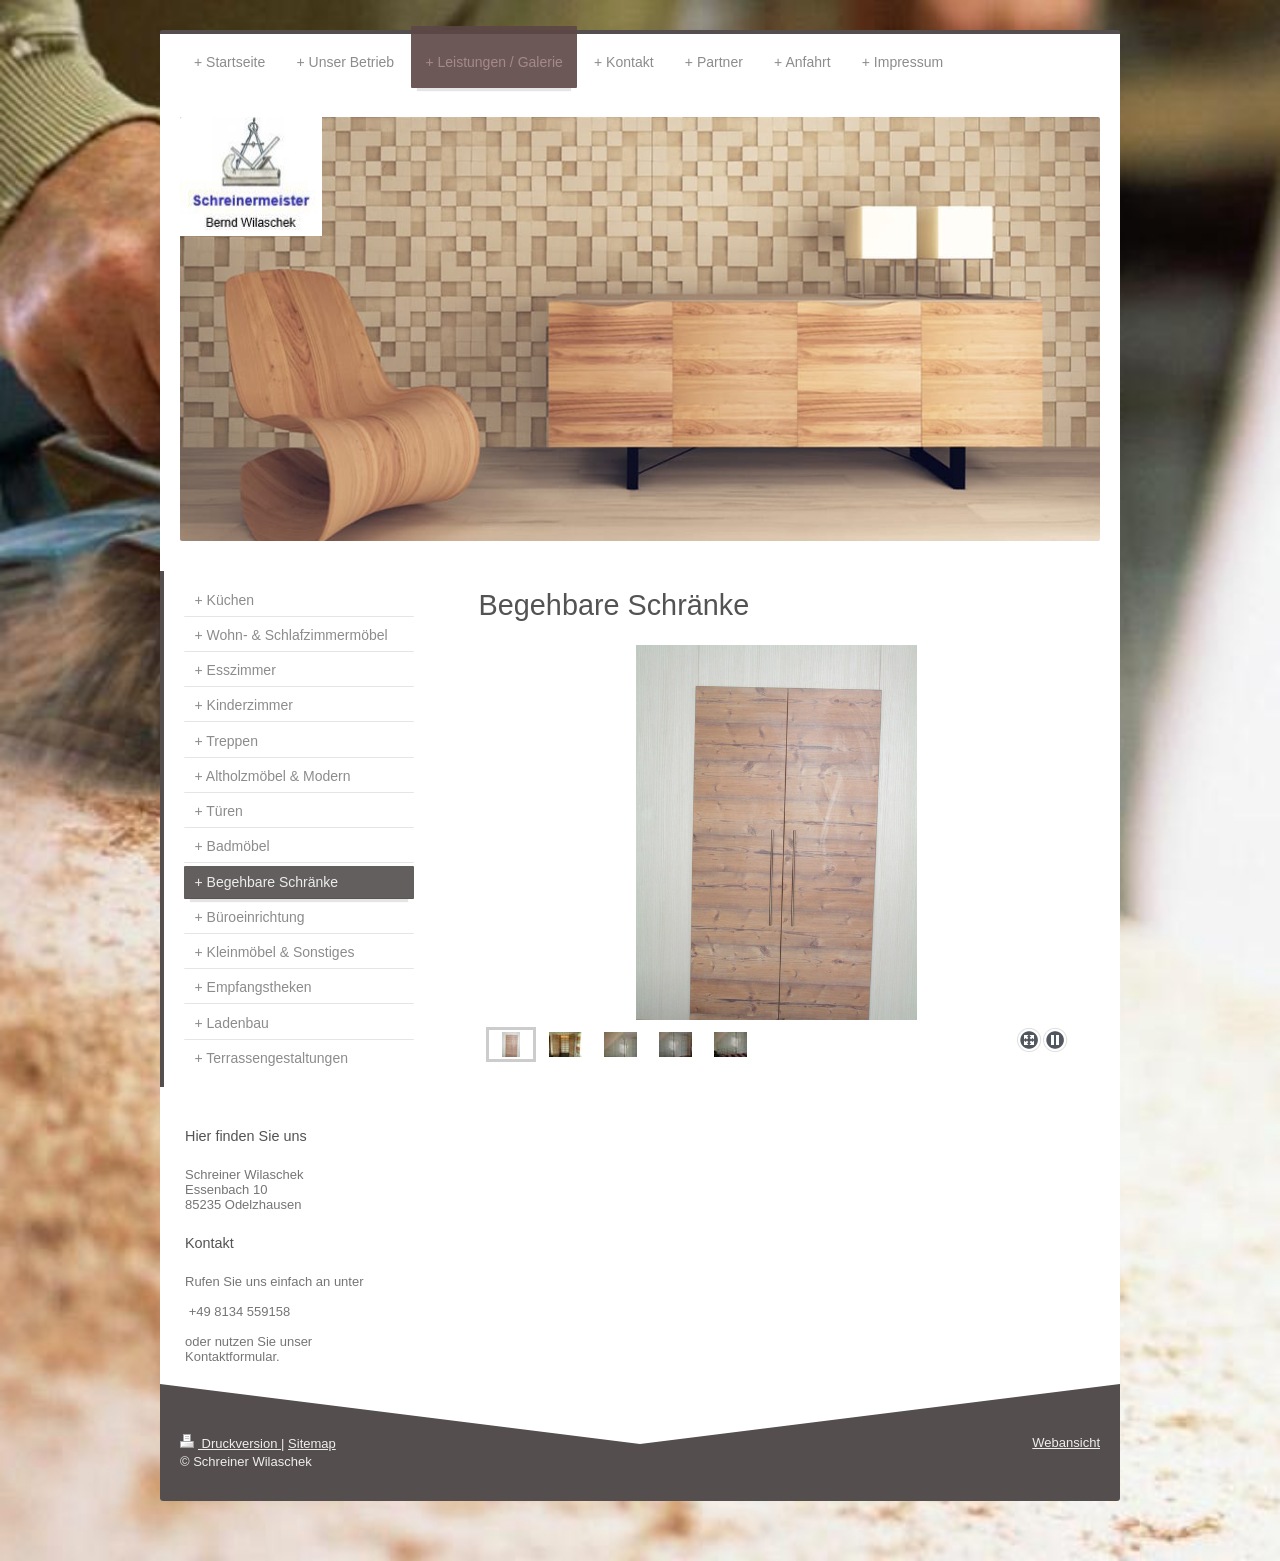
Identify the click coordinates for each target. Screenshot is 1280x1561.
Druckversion (230, 1443)
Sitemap (312, 1443)
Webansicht (1066, 1442)
